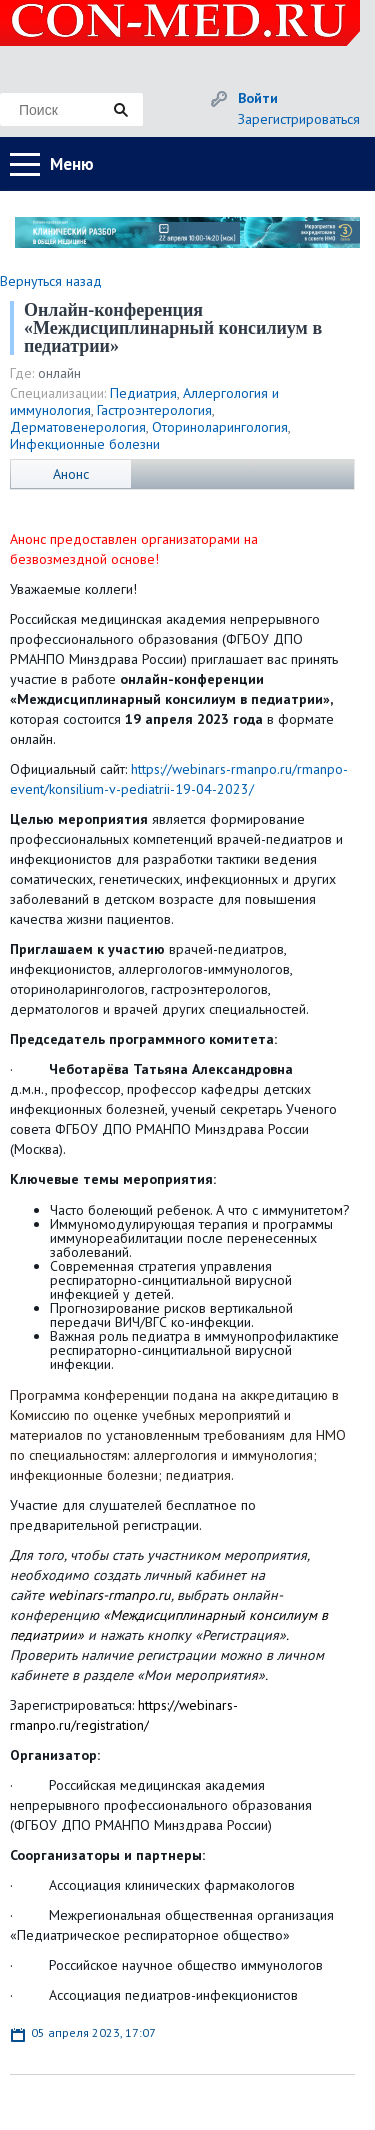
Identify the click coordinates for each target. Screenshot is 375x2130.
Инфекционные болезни (85, 444)
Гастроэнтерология (154, 410)
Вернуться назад (51, 281)
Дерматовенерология (78, 427)
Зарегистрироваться (299, 119)
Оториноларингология (220, 427)
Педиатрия (143, 393)
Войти (258, 98)
